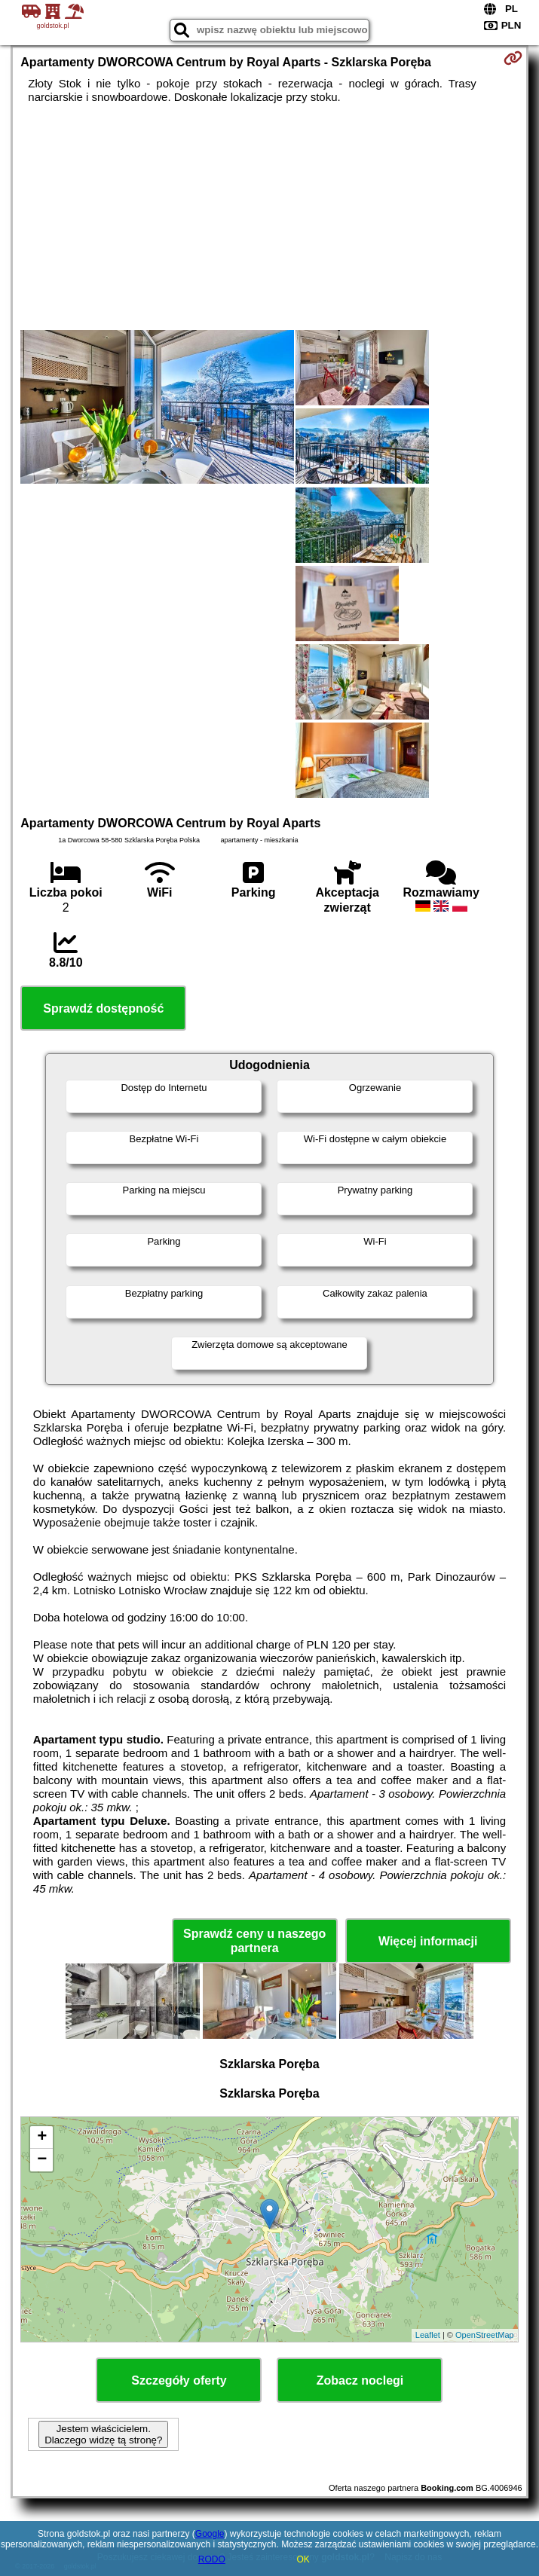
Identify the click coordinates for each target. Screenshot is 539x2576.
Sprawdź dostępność (103, 1008)
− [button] (42, 2160)
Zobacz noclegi (360, 2380)
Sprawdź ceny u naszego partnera (254, 1940)
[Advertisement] (269, 217)
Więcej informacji (427, 1941)
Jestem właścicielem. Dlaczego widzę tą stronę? (103, 2434)
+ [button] (42, 2137)
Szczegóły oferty (178, 2380)
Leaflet (427, 2334)
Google (210, 2534)
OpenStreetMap (484, 2334)
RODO (211, 2559)
